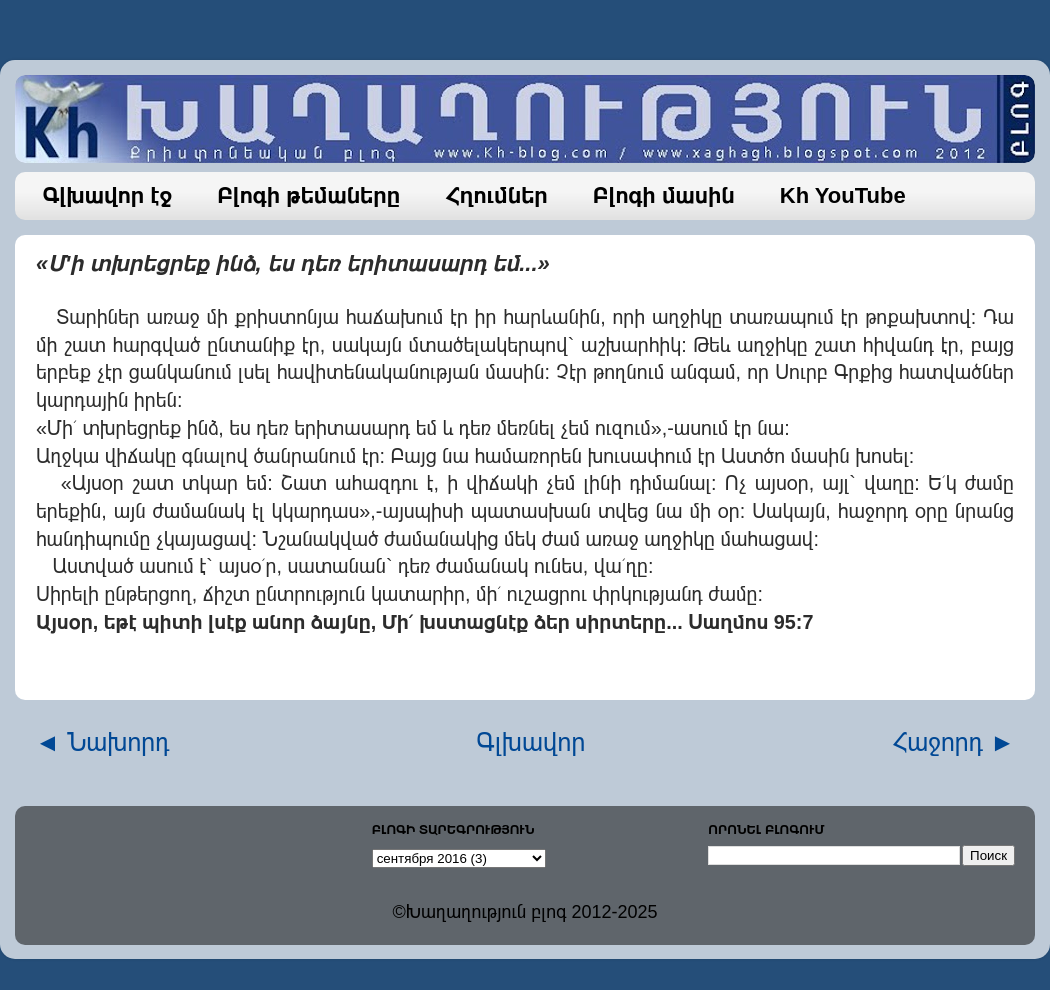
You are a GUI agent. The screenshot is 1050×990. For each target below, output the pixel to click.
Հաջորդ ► (953, 742)
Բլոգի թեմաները (308, 195)
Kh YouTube (843, 195)
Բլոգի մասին (664, 195)
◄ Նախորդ (102, 742)
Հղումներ (496, 195)
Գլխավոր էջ (108, 195)
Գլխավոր (531, 742)
